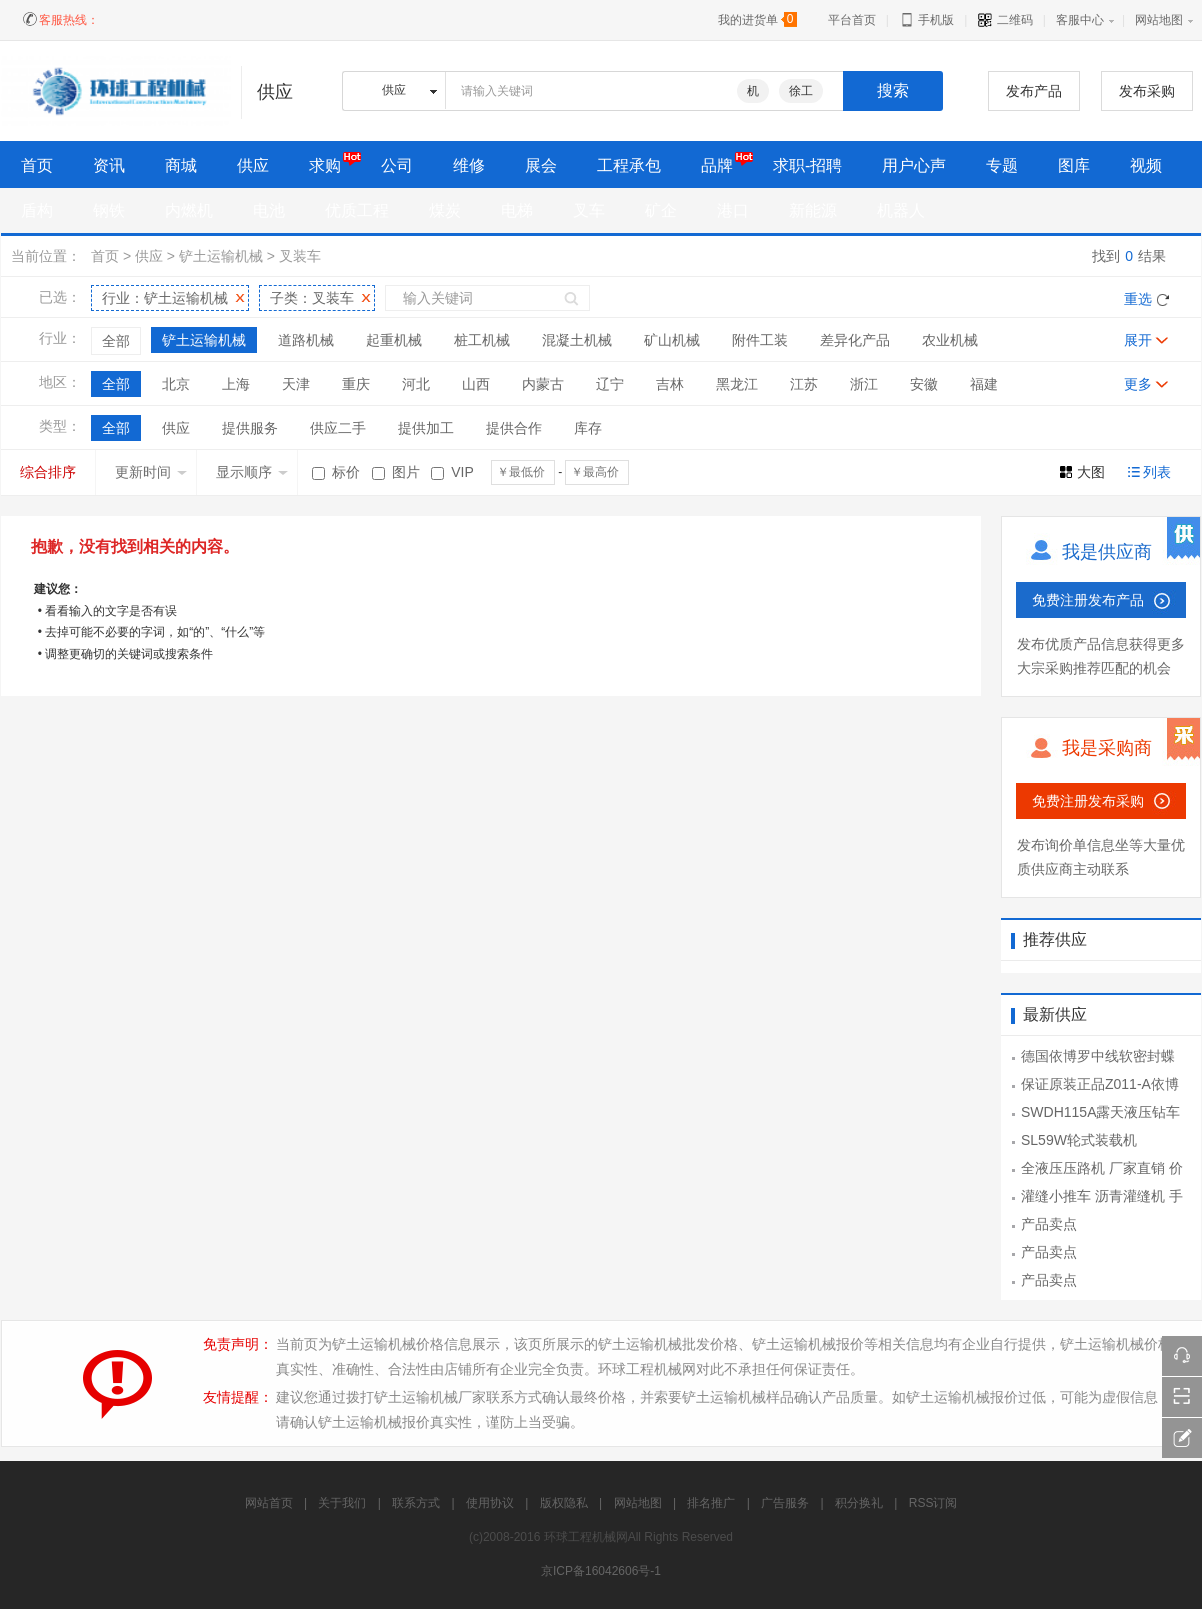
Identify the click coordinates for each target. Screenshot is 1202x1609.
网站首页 (269, 1503)
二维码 (1004, 20)
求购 (325, 165)
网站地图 (1159, 20)
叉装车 (300, 256)
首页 (105, 256)
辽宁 (610, 384)
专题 (1002, 165)
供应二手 (338, 428)
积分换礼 (859, 1503)
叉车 (589, 210)
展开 (1138, 340)
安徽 (924, 384)
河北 (416, 384)
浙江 (864, 384)
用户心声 (914, 165)
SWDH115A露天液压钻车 (1100, 1112)
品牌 (717, 165)
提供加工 (426, 428)
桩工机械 (482, 340)
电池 (269, 210)
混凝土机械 (577, 340)
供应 (253, 165)
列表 (1157, 472)
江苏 (804, 384)
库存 (588, 428)
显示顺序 (252, 472)
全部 (116, 341)
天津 (296, 384)
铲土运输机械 (221, 256)
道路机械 (306, 340)
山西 (476, 384)
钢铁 (109, 210)
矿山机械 (672, 340)
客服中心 (1080, 20)
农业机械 (950, 340)
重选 (1138, 299)
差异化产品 (855, 340)
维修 (469, 165)
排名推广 (711, 1503)
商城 (181, 165)
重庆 (356, 384)
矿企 (661, 210)
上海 (236, 384)
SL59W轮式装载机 (1079, 1140)
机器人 (901, 210)
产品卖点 (1049, 1224)
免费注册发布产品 (1088, 600)
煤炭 (445, 210)
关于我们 (342, 1503)
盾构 (37, 210)
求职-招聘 (807, 165)
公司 (397, 165)
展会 (541, 165)
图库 (1074, 165)
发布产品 (1034, 91)
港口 (733, 210)
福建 (984, 384)
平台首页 (852, 20)
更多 (1138, 384)
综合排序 (48, 472)
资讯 (109, 165)
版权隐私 (564, 1503)
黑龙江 (737, 384)
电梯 (517, 210)
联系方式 (416, 1503)
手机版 (926, 20)
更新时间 (151, 472)
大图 (1091, 472)
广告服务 (785, 1503)
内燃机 (189, 210)
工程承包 (629, 165)
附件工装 (760, 340)
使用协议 (490, 1503)
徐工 (801, 91)
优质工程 (357, 210)
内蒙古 (543, 384)
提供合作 (514, 428)
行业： (165, 298)
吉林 (670, 384)
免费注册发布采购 (1088, 801)
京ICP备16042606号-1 (601, 1571)
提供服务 (250, 428)
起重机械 (394, 340)
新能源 (813, 210)
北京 (176, 384)
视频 (1146, 165)
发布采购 (1147, 91)
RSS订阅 (933, 1503)
